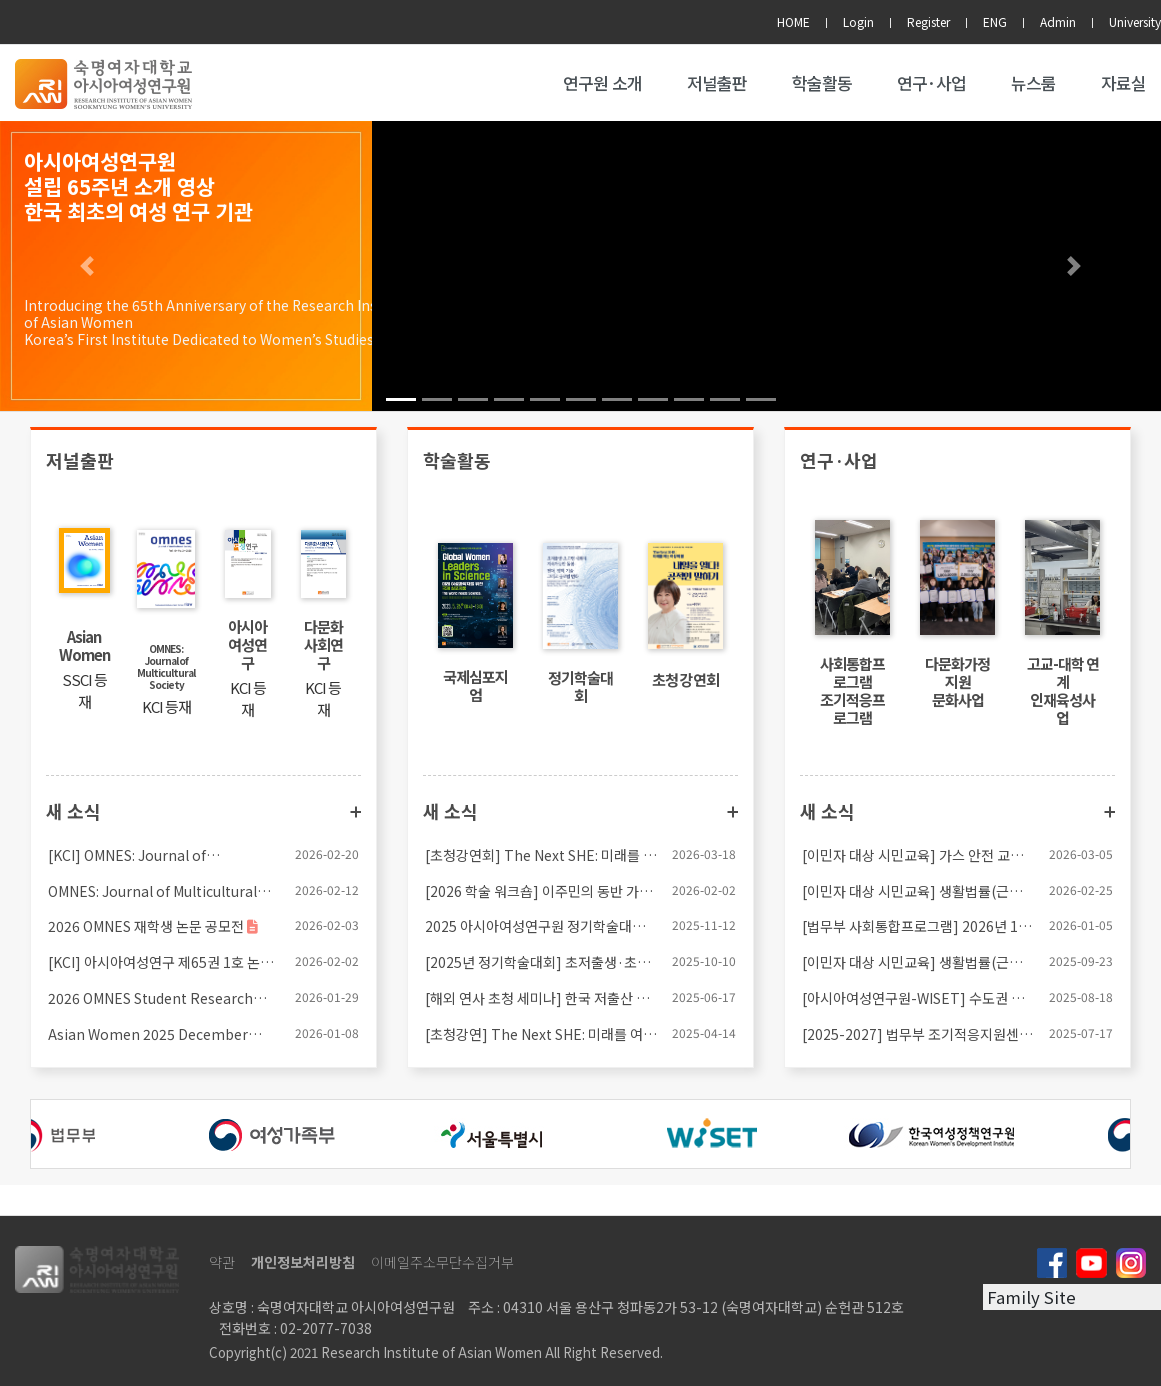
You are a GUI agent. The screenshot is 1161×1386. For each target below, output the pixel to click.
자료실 (1123, 83)
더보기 (355, 812)
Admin (1058, 21)
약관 (222, 1262)
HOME (793, 21)
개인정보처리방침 (303, 1262)
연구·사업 (931, 83)
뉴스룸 (1033, 83)
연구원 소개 (602, 83)
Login (858, 21)
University (1135, 21)
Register (928, 21)
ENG (995, 21)
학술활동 (822, 83)
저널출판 (717, 83)
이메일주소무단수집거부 (442, 1262)
